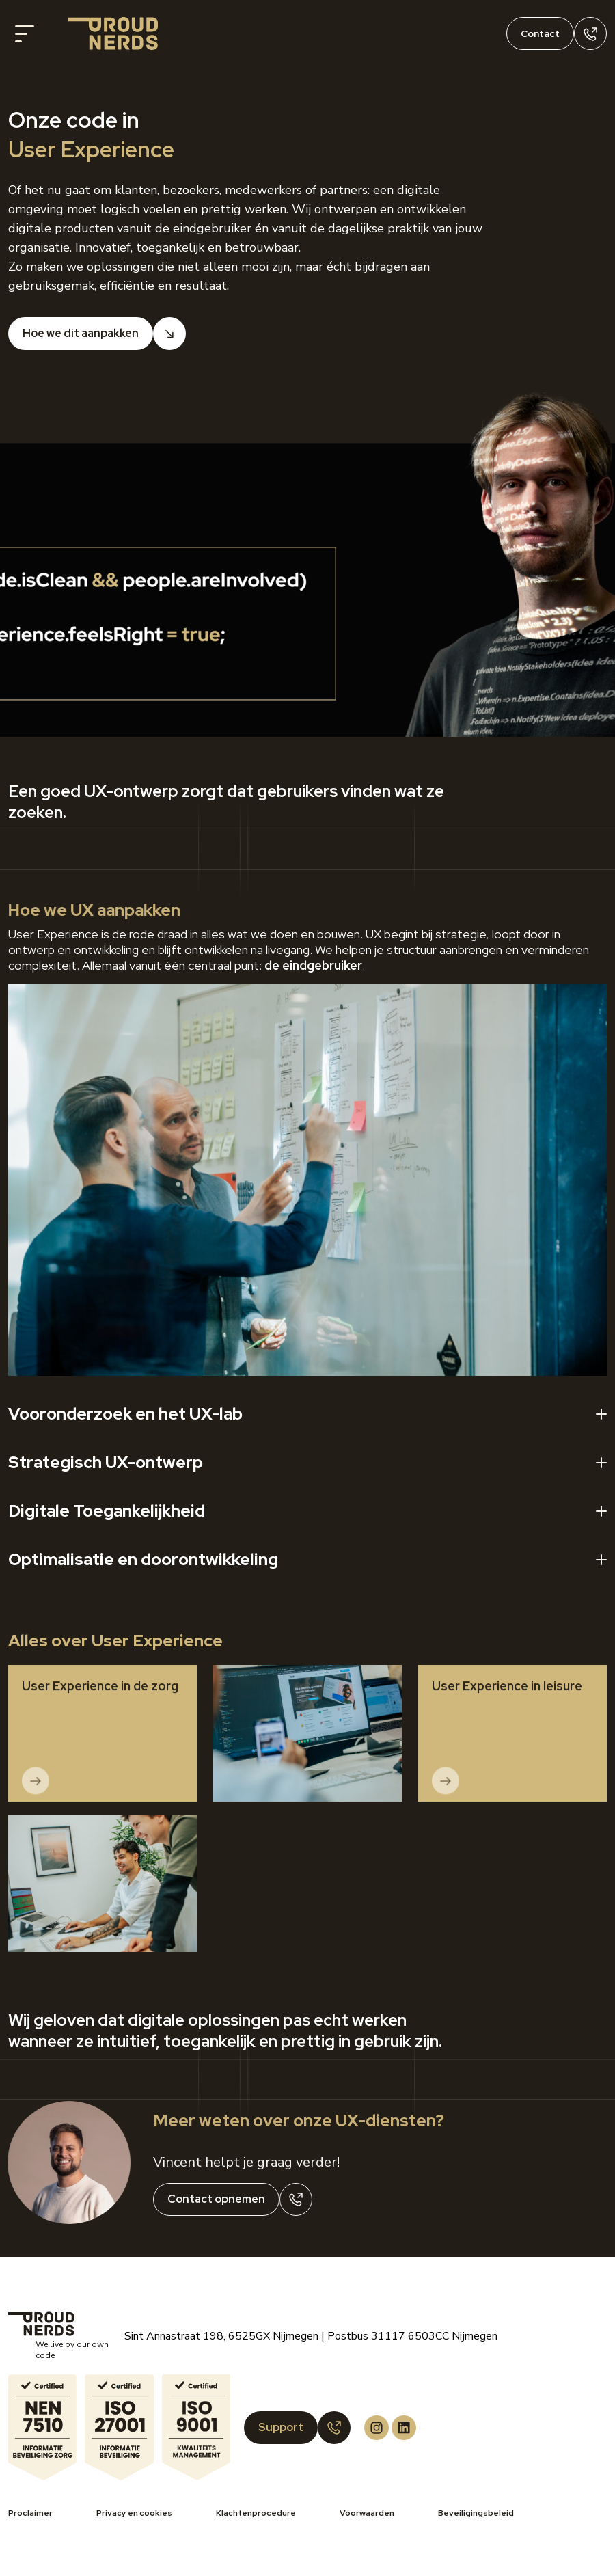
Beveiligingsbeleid (476, 2513)
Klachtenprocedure (256, 2513)
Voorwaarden (367, 2513)
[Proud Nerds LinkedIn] (404, 2427)
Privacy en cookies (134, 2513)
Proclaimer (30, 2513)
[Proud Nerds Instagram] (376, 2427)
